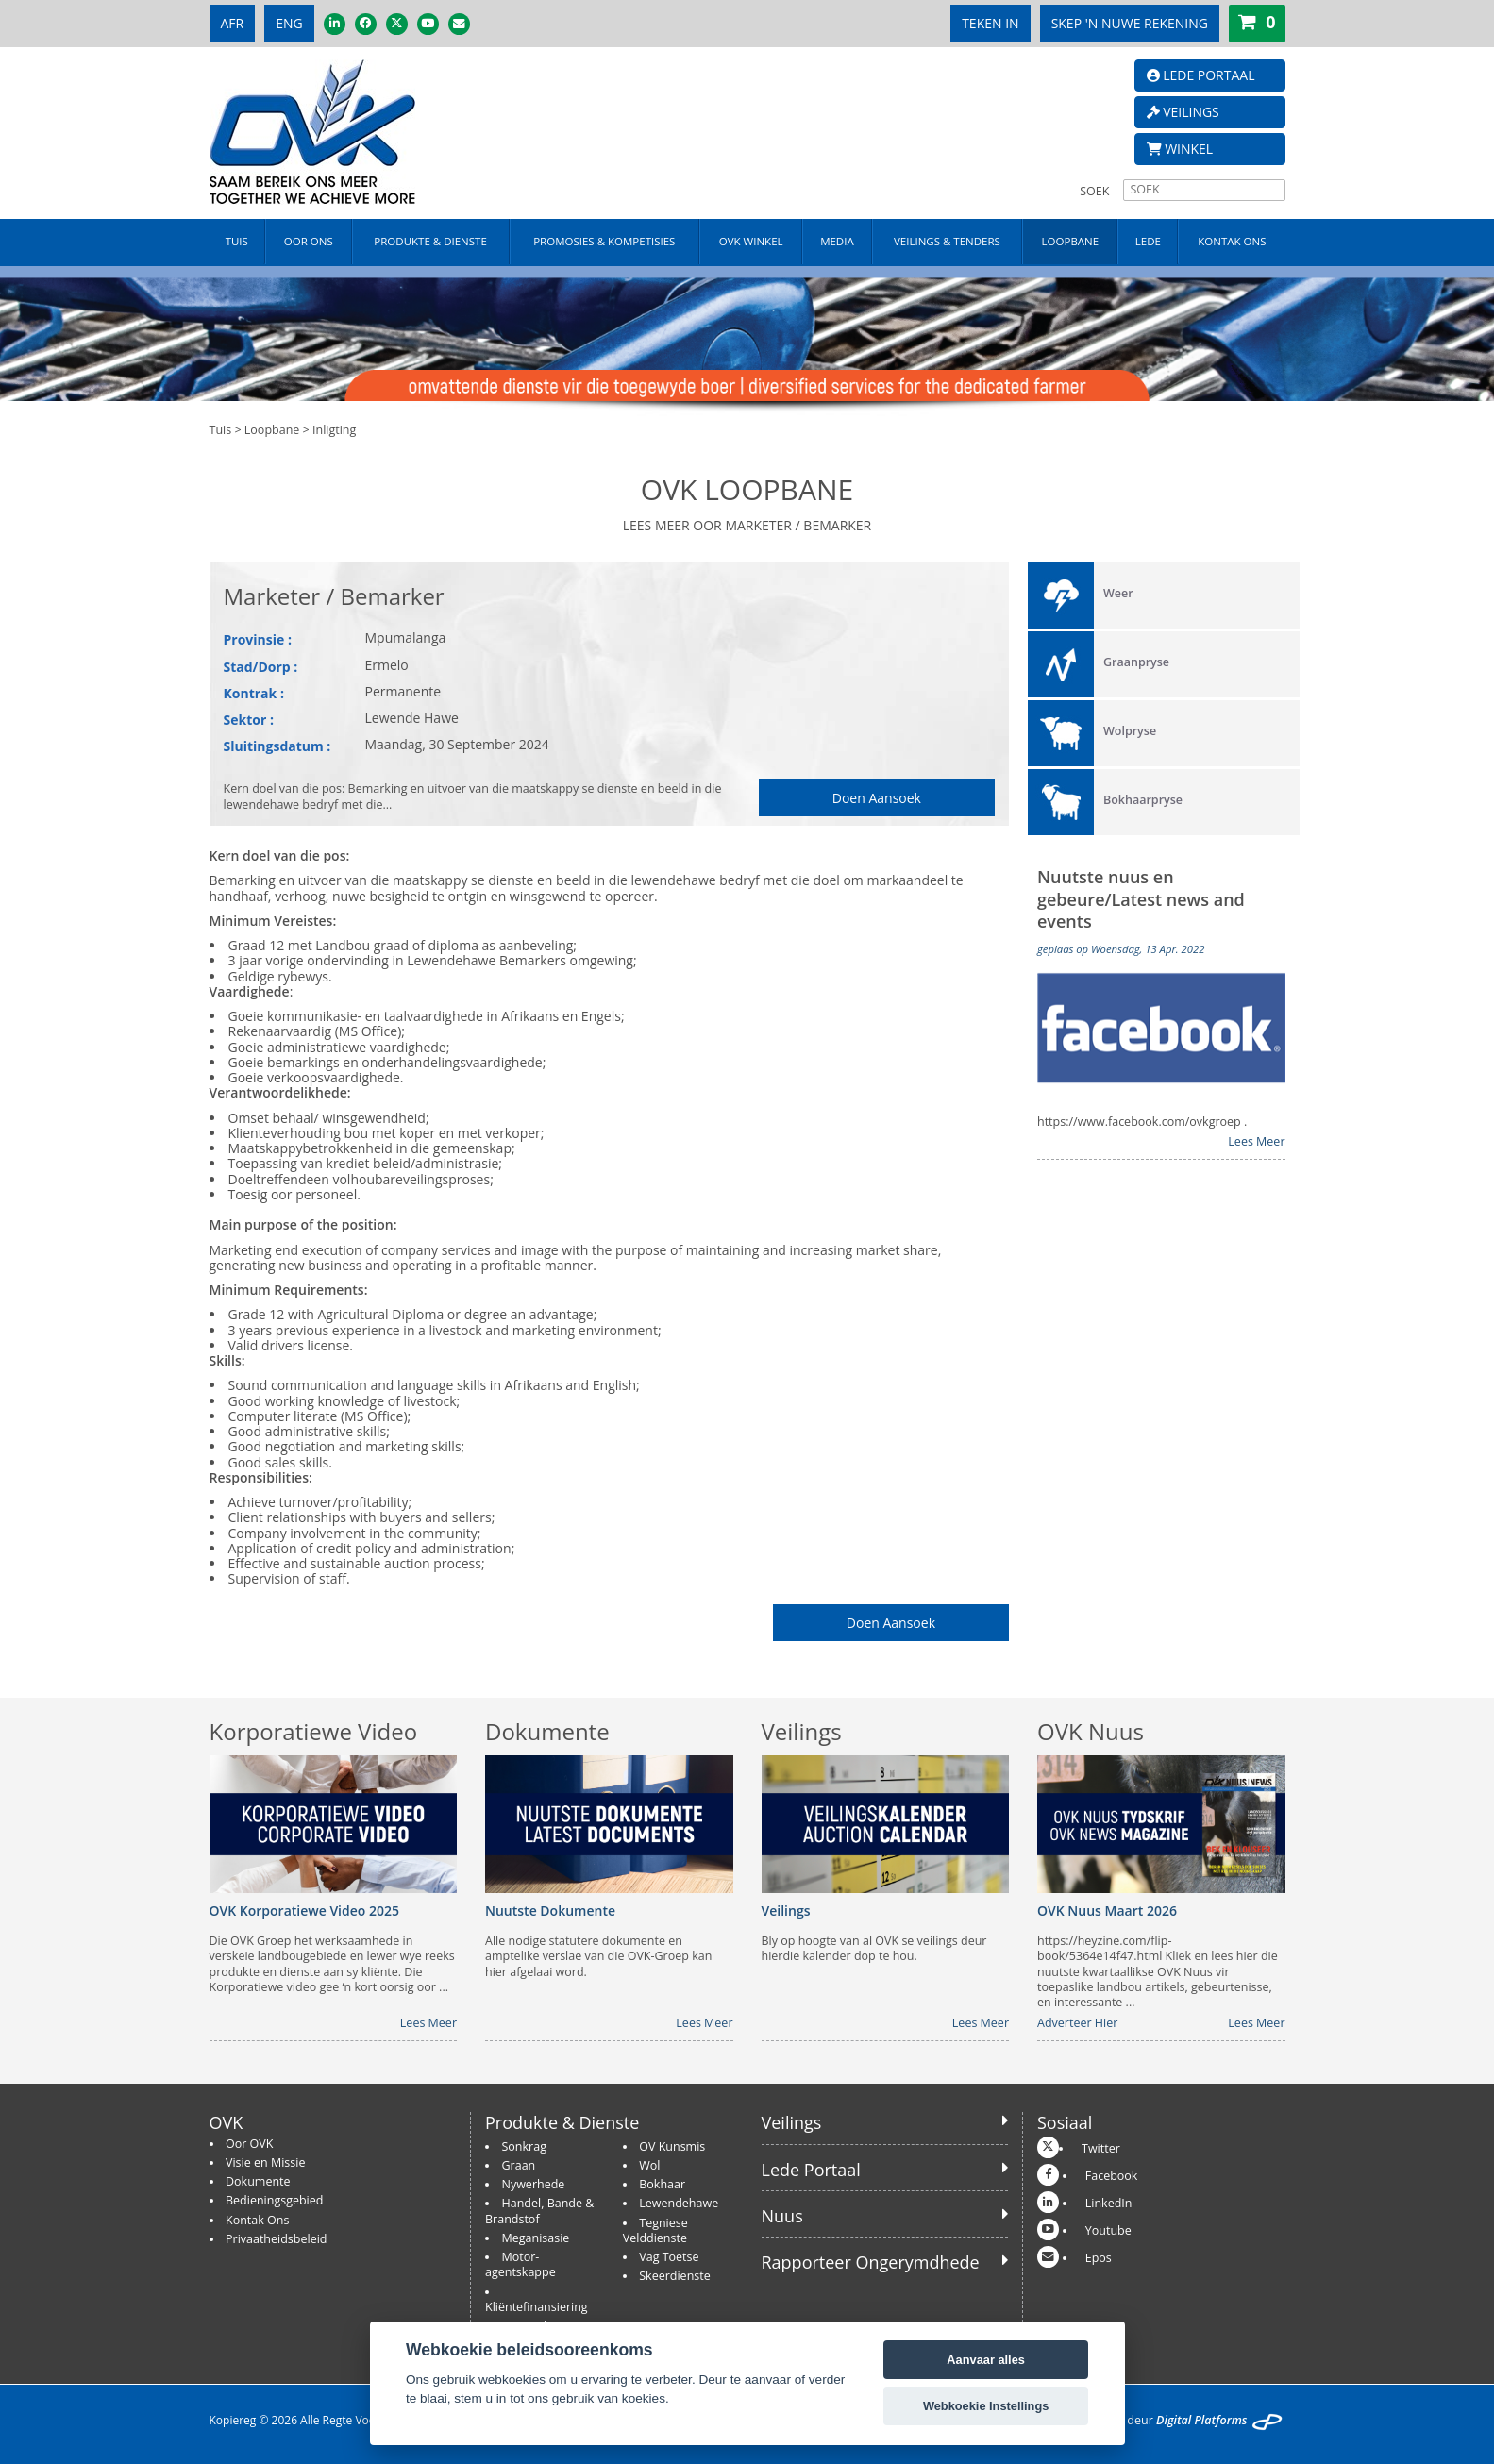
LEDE (1148, 241)
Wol (649, 2165)
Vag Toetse (668, 2257)
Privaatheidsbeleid (276, 2239)
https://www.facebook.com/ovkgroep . (1142, 1122)
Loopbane (272, 430)
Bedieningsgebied (274, 2200)
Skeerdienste (675, 2276)
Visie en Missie (265, 2162)
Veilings (792, 2122)
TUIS (237, 241)
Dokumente (258, 2181)
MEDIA (837, 241)
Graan (519, 2165)
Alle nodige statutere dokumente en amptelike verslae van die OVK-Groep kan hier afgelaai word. (598, 1957)
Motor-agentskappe (520, 2264)
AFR (232, 23)
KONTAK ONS (1232, 241)
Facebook (1111, 2176)
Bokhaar (662, 2184)
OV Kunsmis (672, 2146)
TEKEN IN (990, 23)
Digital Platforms (1201, 2420)
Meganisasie (536, 2238)
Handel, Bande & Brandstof (539, 2210)
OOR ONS (308, 241)
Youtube (1108, 2230)
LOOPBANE (1071, 241)
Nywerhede (533, 2184)
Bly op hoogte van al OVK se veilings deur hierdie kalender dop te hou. (874, 1949)
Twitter (1101, 2148)
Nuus (782, 2215)
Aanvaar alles (986, 2360)
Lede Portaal (811, 2169)
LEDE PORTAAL (1201, 75)
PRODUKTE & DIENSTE (430, 241)
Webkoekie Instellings (986, 2406)
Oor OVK (249, 2144)
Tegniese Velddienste (655, 2230)
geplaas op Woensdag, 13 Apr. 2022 (1120, 949)
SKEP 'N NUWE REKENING (1129, 23)
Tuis (221, 430)
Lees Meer (1256, 1141)
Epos (1098, 2258)
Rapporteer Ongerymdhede (871, 2262)
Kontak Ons (257, 2220)
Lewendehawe (678, 2203)
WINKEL (1180, 149)
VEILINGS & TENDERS (947, 241)
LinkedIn (1109, 2203)
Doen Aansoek (876, 798)
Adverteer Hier (1077, 2023)
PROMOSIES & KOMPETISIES (604, 241)
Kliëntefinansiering (536, 2307)
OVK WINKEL (751, 241)
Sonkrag (524, 2146)
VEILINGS (1183, 112)
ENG (289, 23)
